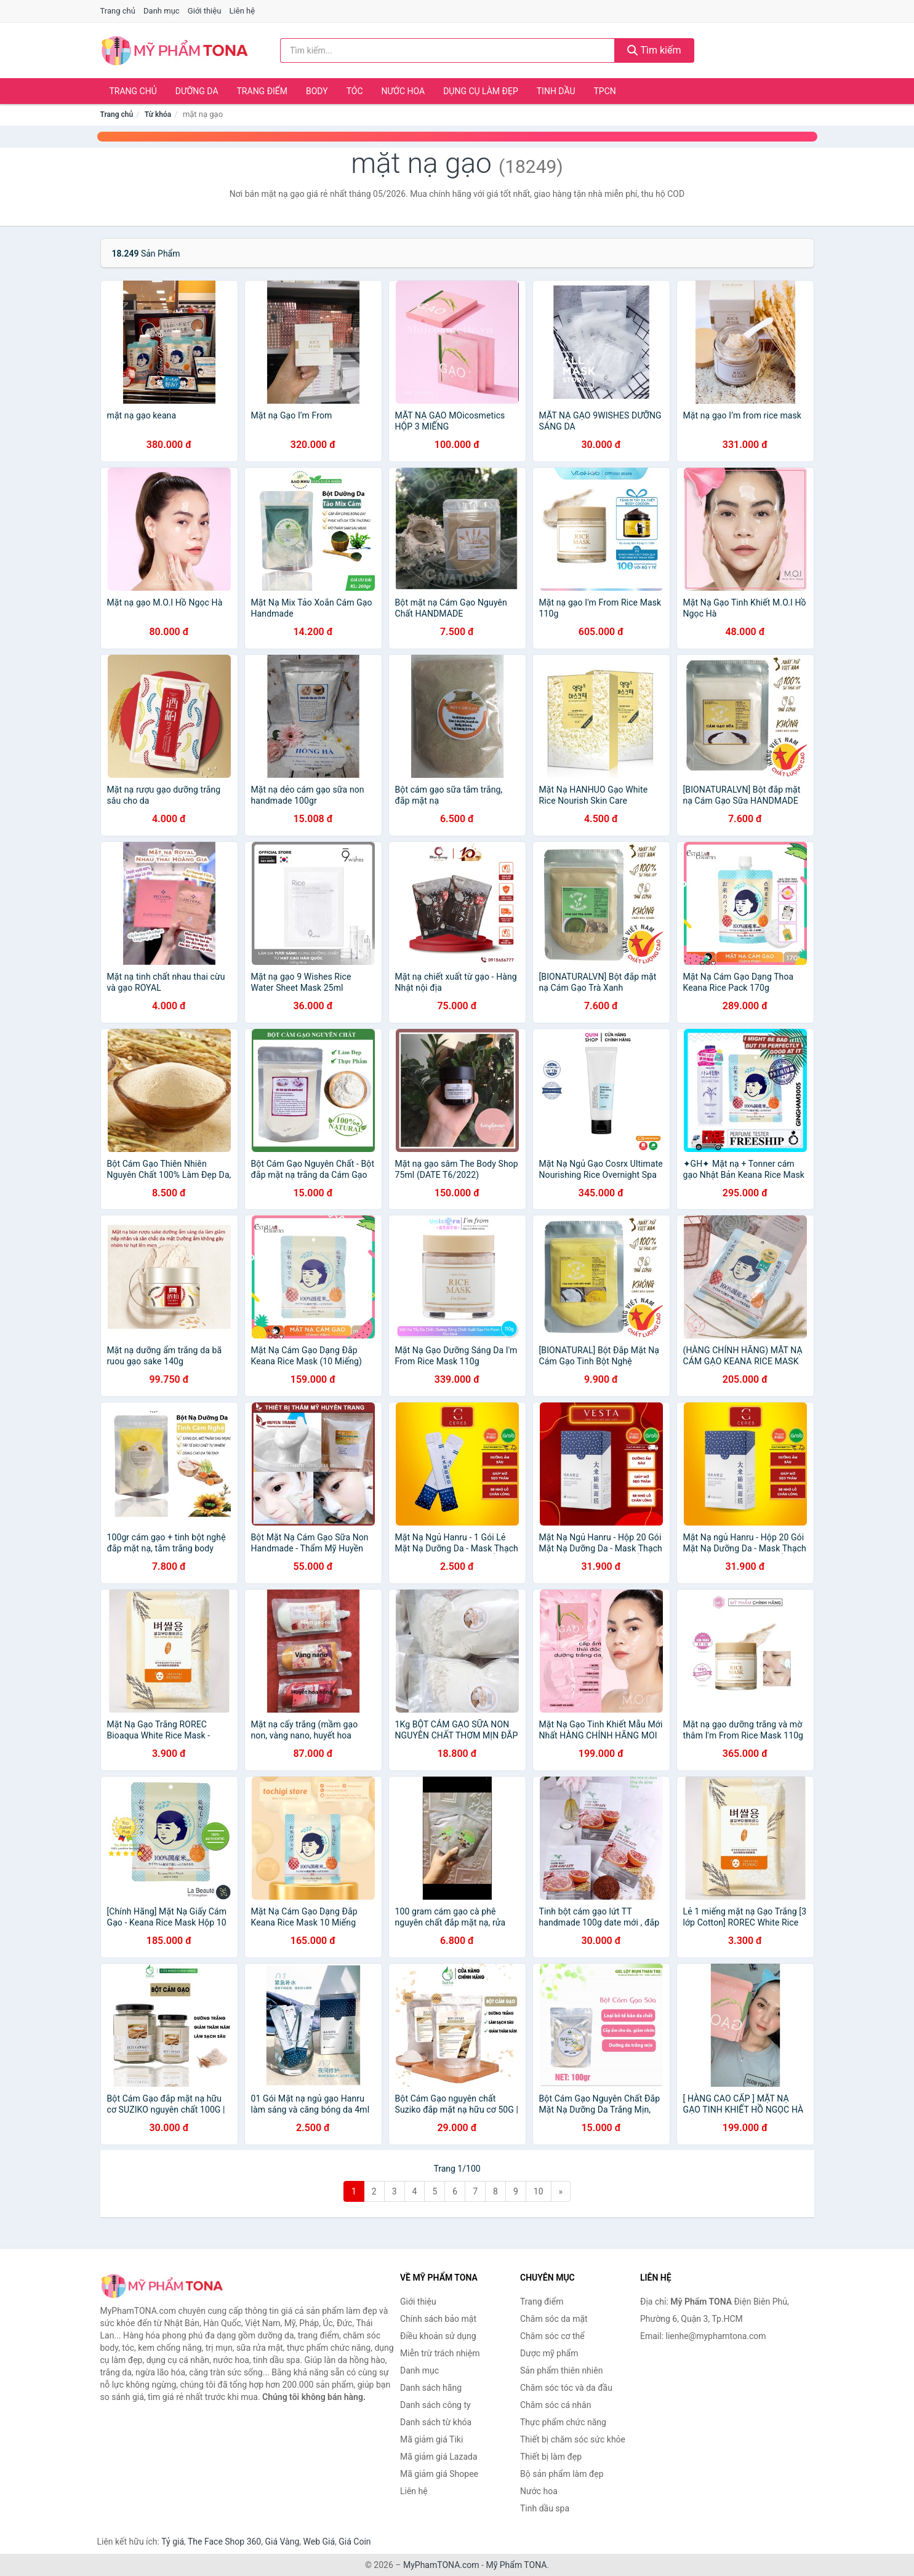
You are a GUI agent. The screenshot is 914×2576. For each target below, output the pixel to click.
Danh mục (161, 10)
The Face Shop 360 (224, 2541)
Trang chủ (117, 10)
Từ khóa (158, 114)
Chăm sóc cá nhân (555, 2405)
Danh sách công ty (435, 2405)
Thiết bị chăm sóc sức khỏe (572, 2439)
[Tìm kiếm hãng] (447, 50)
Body (317, 91)
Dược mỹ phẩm (549, 2353)
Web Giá (319, 2541)
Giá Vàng (282, 2541)
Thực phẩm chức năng (563, 2422)
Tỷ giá (172, 2541)
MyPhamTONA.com (441, 2565)
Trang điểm (262, 91)
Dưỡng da (196, 91)
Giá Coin (355, 2541)
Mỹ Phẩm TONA (516, 2565)
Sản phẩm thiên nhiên (561, 2370)
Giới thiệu (204, 10)
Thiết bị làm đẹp (551, 2457)
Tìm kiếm (654, 50)
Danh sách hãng (431, 2388)
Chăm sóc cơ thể (552, 2336)
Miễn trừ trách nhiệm (439, 2353)
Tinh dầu (556, 91)
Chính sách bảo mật (438, 2319)
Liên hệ (242, 10)
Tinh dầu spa (544, 2508)
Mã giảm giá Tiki (431, 2439)
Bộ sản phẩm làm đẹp (562, 2474)
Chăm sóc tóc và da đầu (566, 2388)
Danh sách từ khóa (435, 2422)
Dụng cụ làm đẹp (480, 91)
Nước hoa (403, 91)
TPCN (604, 91)
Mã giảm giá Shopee (439, 2474)
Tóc (355, 91)
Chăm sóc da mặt (554, 2319)
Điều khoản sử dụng (438, 2336)
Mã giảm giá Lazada (439, 2457)
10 (538, 2191)
